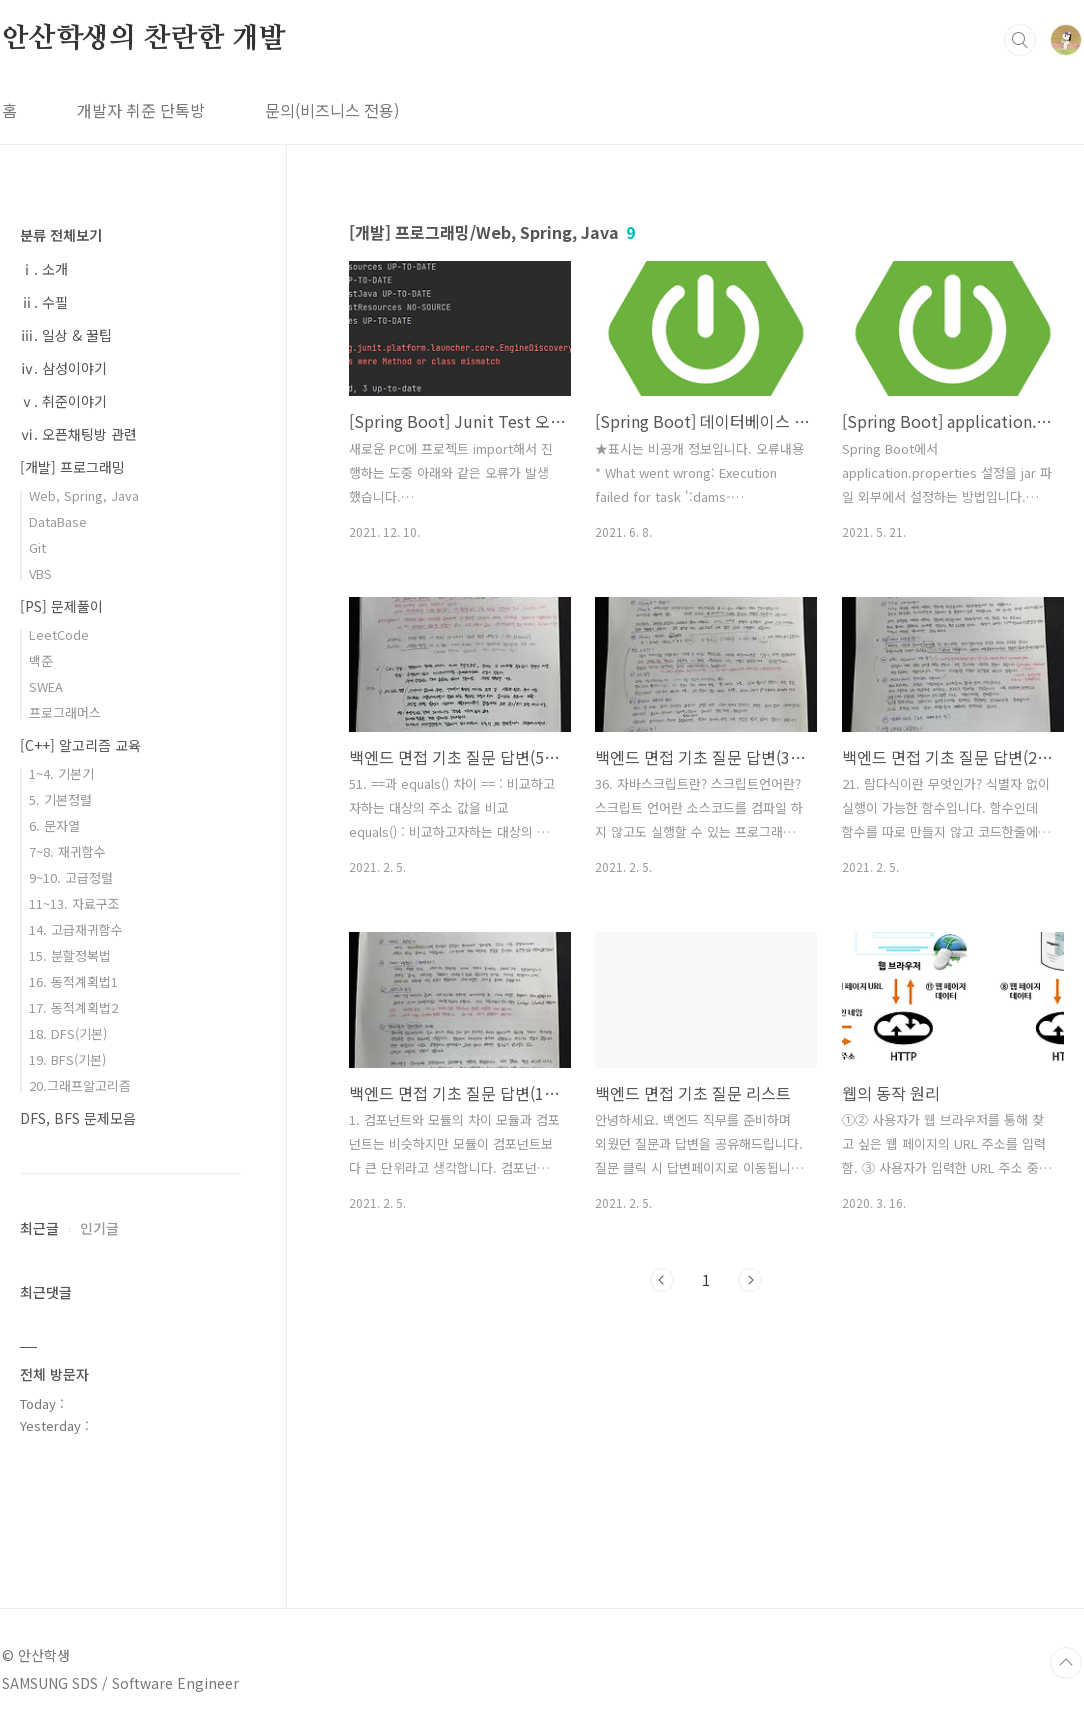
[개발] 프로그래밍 (72, 467)
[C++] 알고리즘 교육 (80, 745)
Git (37, 547)
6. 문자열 (54, 825)
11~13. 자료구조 (74, 903)
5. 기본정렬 (60, 799)
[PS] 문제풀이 (61, 606)
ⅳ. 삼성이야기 (63, 368)
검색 (1020, 40)
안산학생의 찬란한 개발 (144, 39)
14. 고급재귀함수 (76, 929)
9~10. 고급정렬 (71, 877)
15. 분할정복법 (70, 955)
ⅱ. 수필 (44, 302)
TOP (1066, 1663)
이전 (662, 1280)
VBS (40, 573)
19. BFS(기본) (67, 1059)
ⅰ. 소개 (44, 269)
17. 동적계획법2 (73, 1007)
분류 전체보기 (61, 235)
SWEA (46, 686)
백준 (41, 660)
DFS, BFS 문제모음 (78, 1118)
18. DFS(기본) (68, 1033)
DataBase (58, 521)
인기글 (99, 1228)
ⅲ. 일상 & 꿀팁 (66, 335)
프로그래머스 (65, 712)
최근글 (39, 1228)
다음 (750, 1280)
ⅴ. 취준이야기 (63, 401)
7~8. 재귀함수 (67, 851)
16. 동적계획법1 (73, 981)
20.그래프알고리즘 (80, 1085)
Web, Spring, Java (84, 495)
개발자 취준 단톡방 (141, 110)
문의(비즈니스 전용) (332, 110)
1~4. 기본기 (61, 773)
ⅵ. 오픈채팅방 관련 (78, 434)
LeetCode (59, 634)
